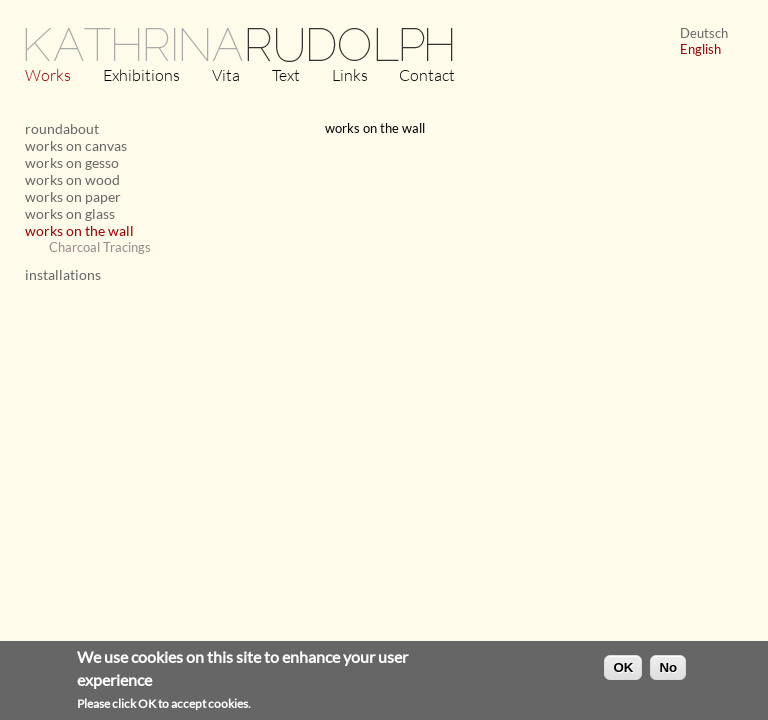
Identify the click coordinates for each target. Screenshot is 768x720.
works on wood (72, 179)
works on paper (73, 196)
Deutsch (704, 33)
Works (48, 75)
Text (286, 75)
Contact (427, 75)
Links (350, 75)
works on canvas (76, 145)
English (700, 49)
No (668, 670)
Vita (226, 75)
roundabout (62, 128)
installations (63, 274)
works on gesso (72, 162)
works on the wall (79, 230)
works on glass (70, 213)
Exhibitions (141, 75)
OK (623, 670)
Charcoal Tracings (100, 247)
